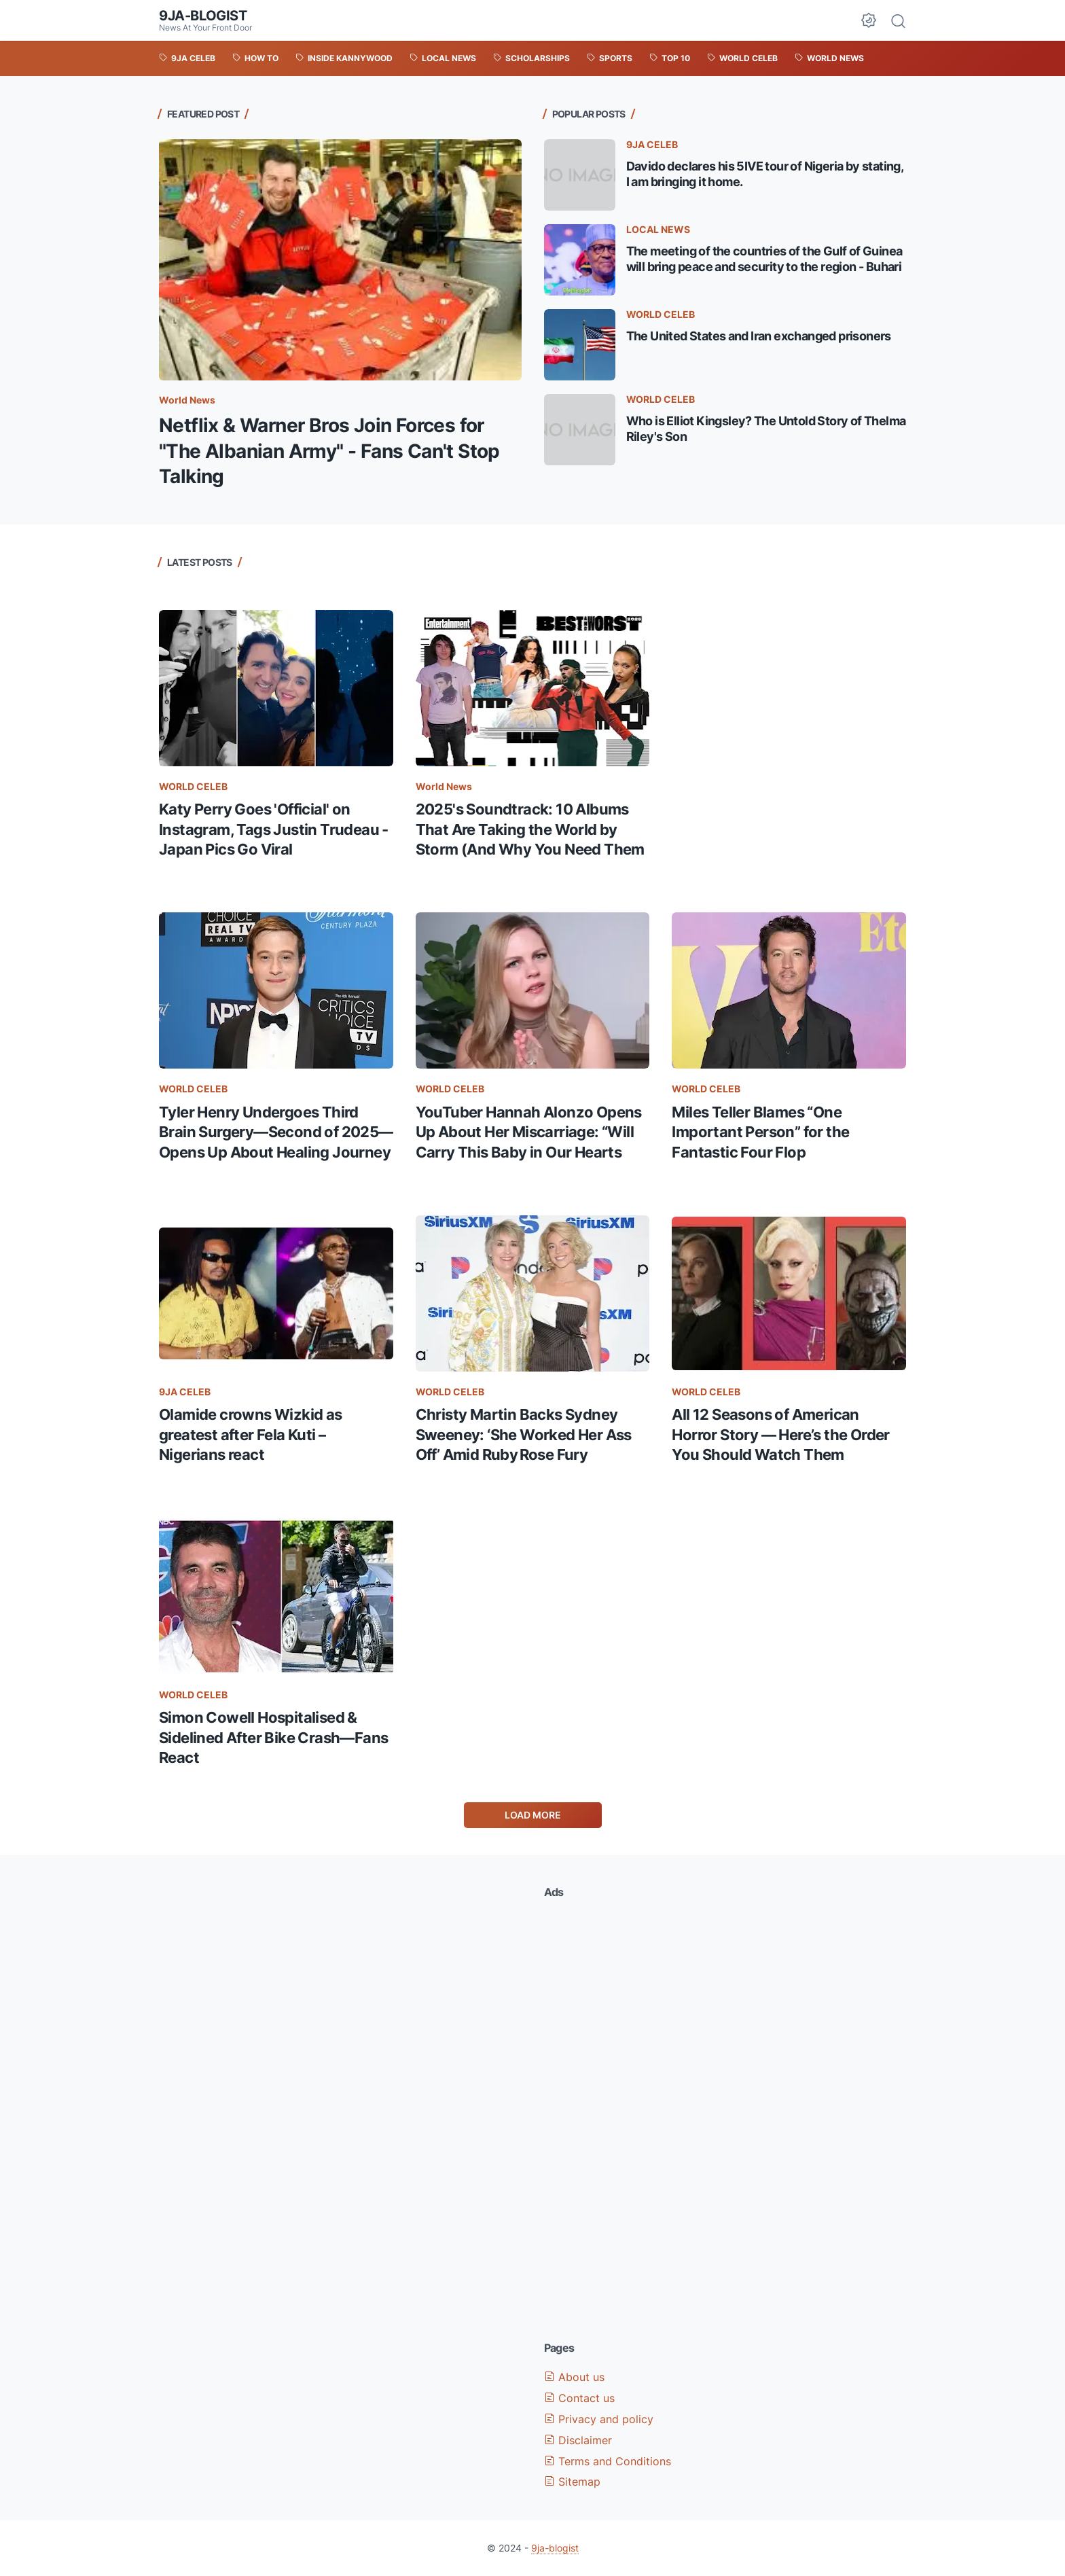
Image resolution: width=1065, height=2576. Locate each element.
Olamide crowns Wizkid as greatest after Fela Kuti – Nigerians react (250, 1434)
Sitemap (572, 2481)
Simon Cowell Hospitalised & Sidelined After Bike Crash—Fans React (273, 1737)
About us (574, 2377)
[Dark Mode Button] (869, 20)
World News (187, 400)
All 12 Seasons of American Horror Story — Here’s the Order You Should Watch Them (780, 1434)
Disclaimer (578, 2440)
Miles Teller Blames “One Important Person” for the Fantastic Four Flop (760, 1132)
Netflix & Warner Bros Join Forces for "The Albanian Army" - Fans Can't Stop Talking (329, 451)
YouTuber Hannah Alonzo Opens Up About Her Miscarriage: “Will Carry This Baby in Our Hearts (529, 1132)
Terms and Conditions (607, 2461)
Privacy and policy (598, 2419)
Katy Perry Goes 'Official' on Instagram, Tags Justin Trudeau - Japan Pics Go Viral (274, 829)
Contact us (579, 2398)
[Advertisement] (789, 640)
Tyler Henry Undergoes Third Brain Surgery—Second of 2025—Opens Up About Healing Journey (276, 1132)
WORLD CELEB (660, 314)
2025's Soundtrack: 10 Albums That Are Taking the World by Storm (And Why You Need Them (530, 829)
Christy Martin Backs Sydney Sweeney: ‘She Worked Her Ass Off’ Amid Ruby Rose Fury (524, 1434)
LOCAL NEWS (658, 229)
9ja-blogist (203, 15)
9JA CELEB (652, 144)
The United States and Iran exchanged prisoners (758, 336)
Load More (533, 1815)
